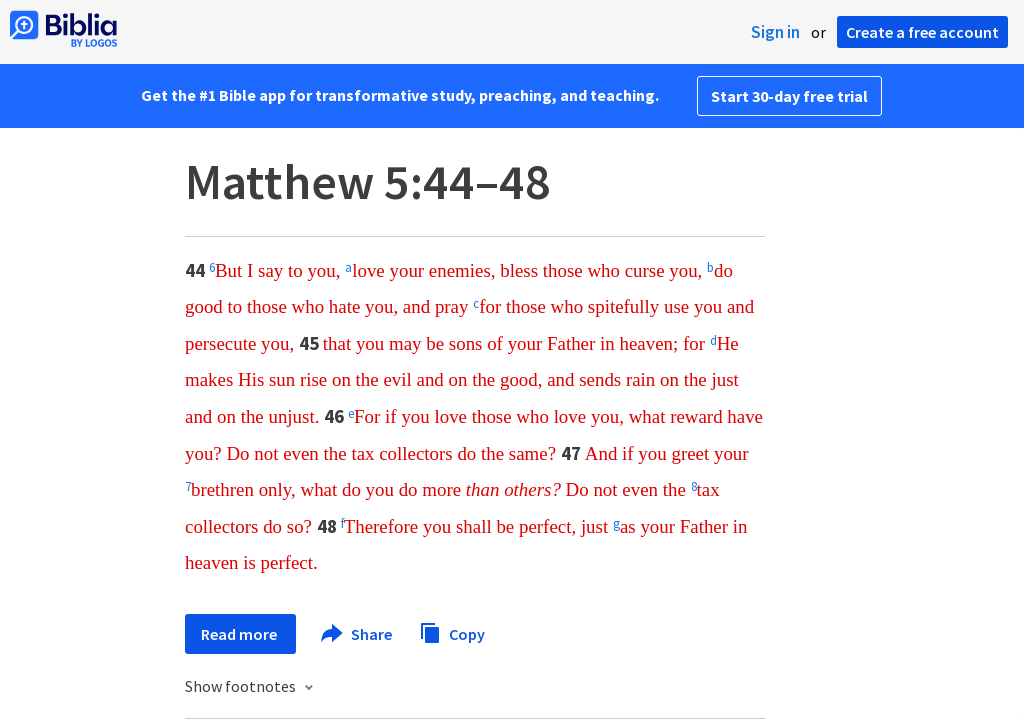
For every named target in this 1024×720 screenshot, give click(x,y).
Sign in (775, 32)
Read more (240, 634)
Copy (452, 631)
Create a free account (922, 32)
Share (357, 634)
